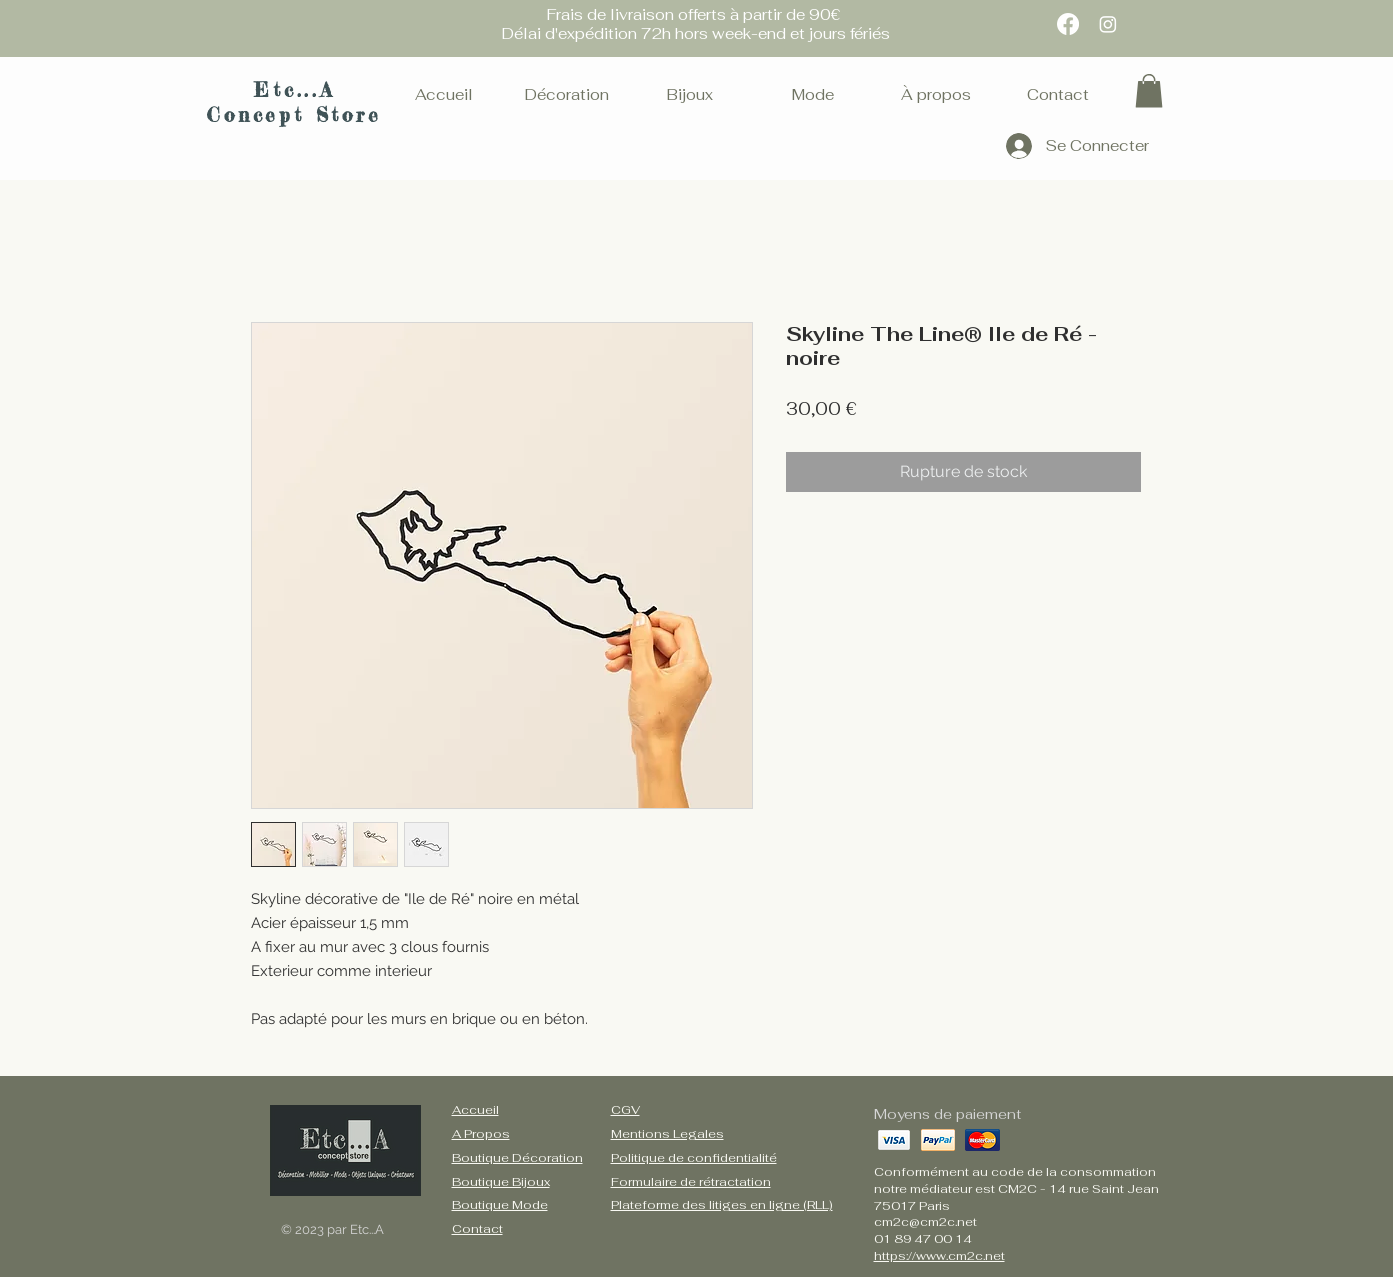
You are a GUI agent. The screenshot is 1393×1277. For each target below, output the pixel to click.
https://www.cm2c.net (939, 1256)
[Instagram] (1108, 24)
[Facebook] (1068, 24)
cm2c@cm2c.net (925, 1222)
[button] (1149, 90)
